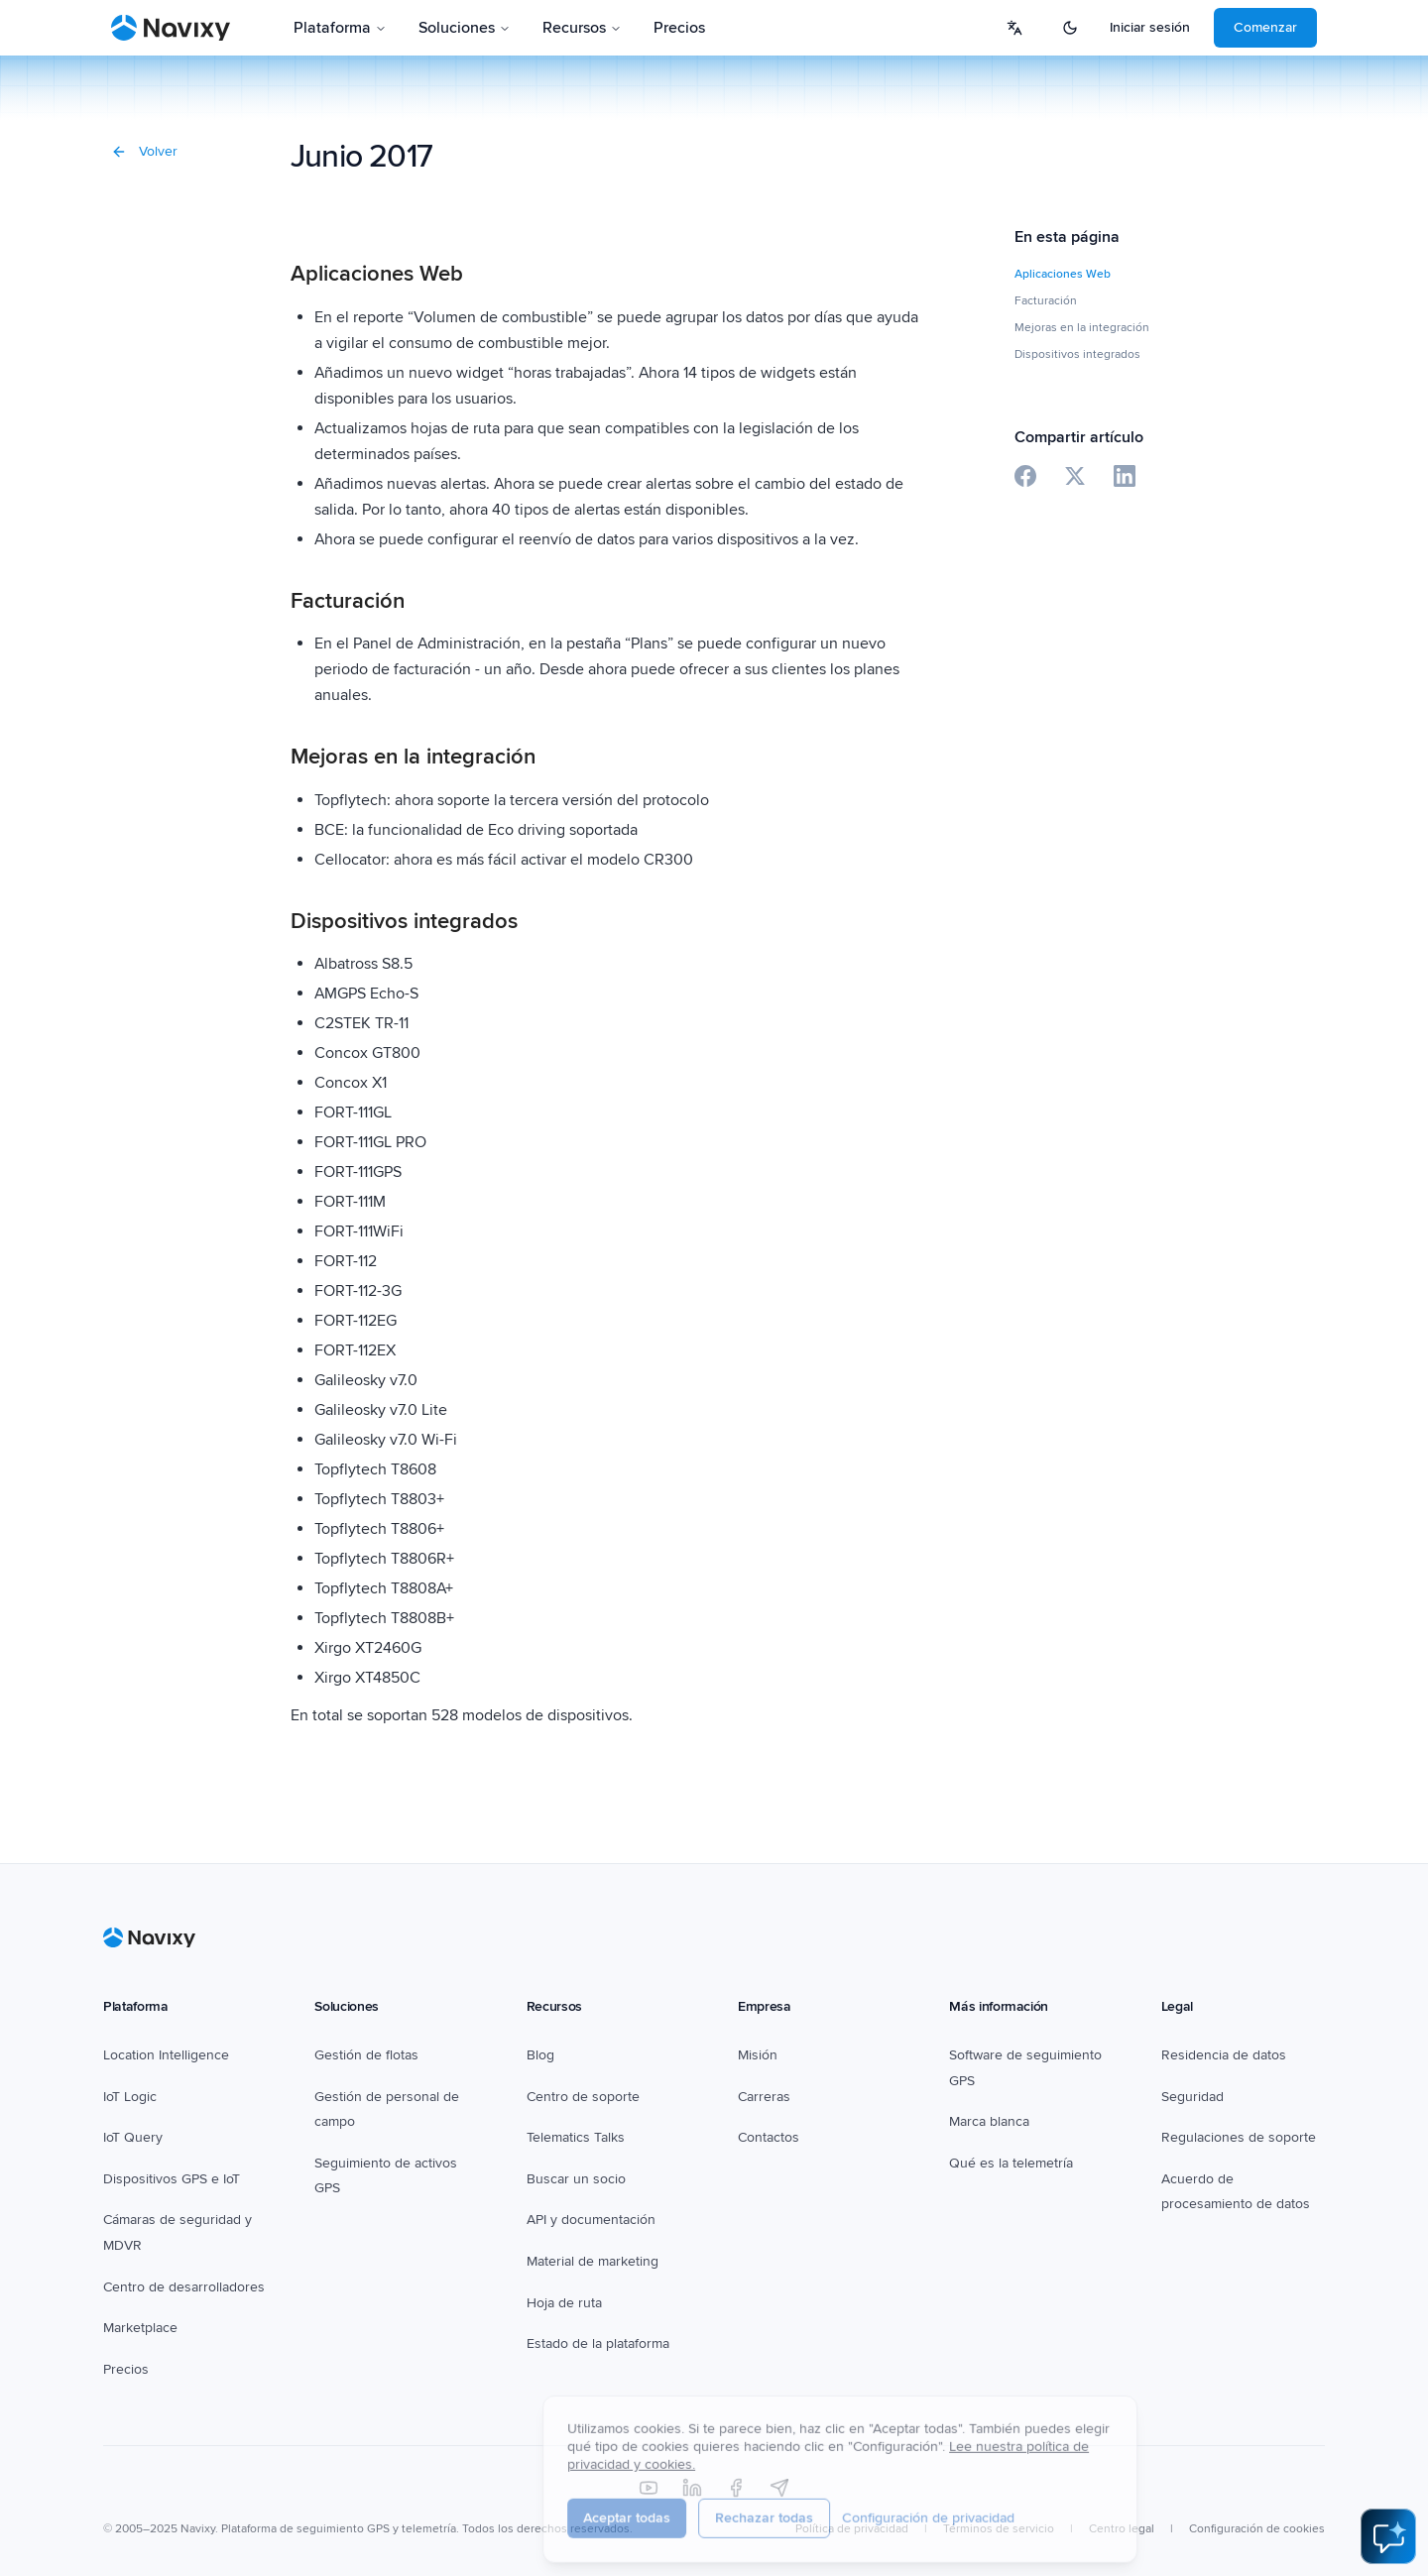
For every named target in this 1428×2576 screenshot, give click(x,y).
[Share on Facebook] (1025, 476)
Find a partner (570, 2178)
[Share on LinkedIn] (1124, 476)
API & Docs (561, 2220)
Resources (557, 28)
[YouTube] (648, 2463)
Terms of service (1061, 2504)
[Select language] (1056, 28)
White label (982, 2096)
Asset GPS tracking (372, 2137)
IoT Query (133, 2137)
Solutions (441, 28)
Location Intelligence (166, 2055)
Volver (144, 151)
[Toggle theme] (1112, 28)
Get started (1263, 27)
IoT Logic (130, 2096)
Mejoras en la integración (1081, 327)
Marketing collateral (586, 2261)
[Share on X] (1075, 476)
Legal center (1172, 2504)
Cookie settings (1283, 2504)
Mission (761, 2055)
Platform (331, 28)
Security (1186, 2096)
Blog (540, 2055)
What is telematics (1004, 2137)
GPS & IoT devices (158, 2178)
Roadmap (555, 2302)
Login (1168, 27)
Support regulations (1221, 2137)
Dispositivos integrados (1077, 354)
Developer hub (149, 2261)
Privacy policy (946, 2504)
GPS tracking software (1016, 2055)
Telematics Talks (576, 2137)
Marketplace (140, 2302)
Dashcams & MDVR (162, 2220)
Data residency (1207, 2055)
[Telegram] (779, 2463)
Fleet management (371, 2055)
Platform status (572, 2343)
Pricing (657, 28)
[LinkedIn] (692, 2463)
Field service (353, 2096)
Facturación (1045, 300)
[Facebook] (736, 2463)
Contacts (764, 2137)
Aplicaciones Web (1062, 274)
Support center (573, 2096)
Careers (762, 2096)
